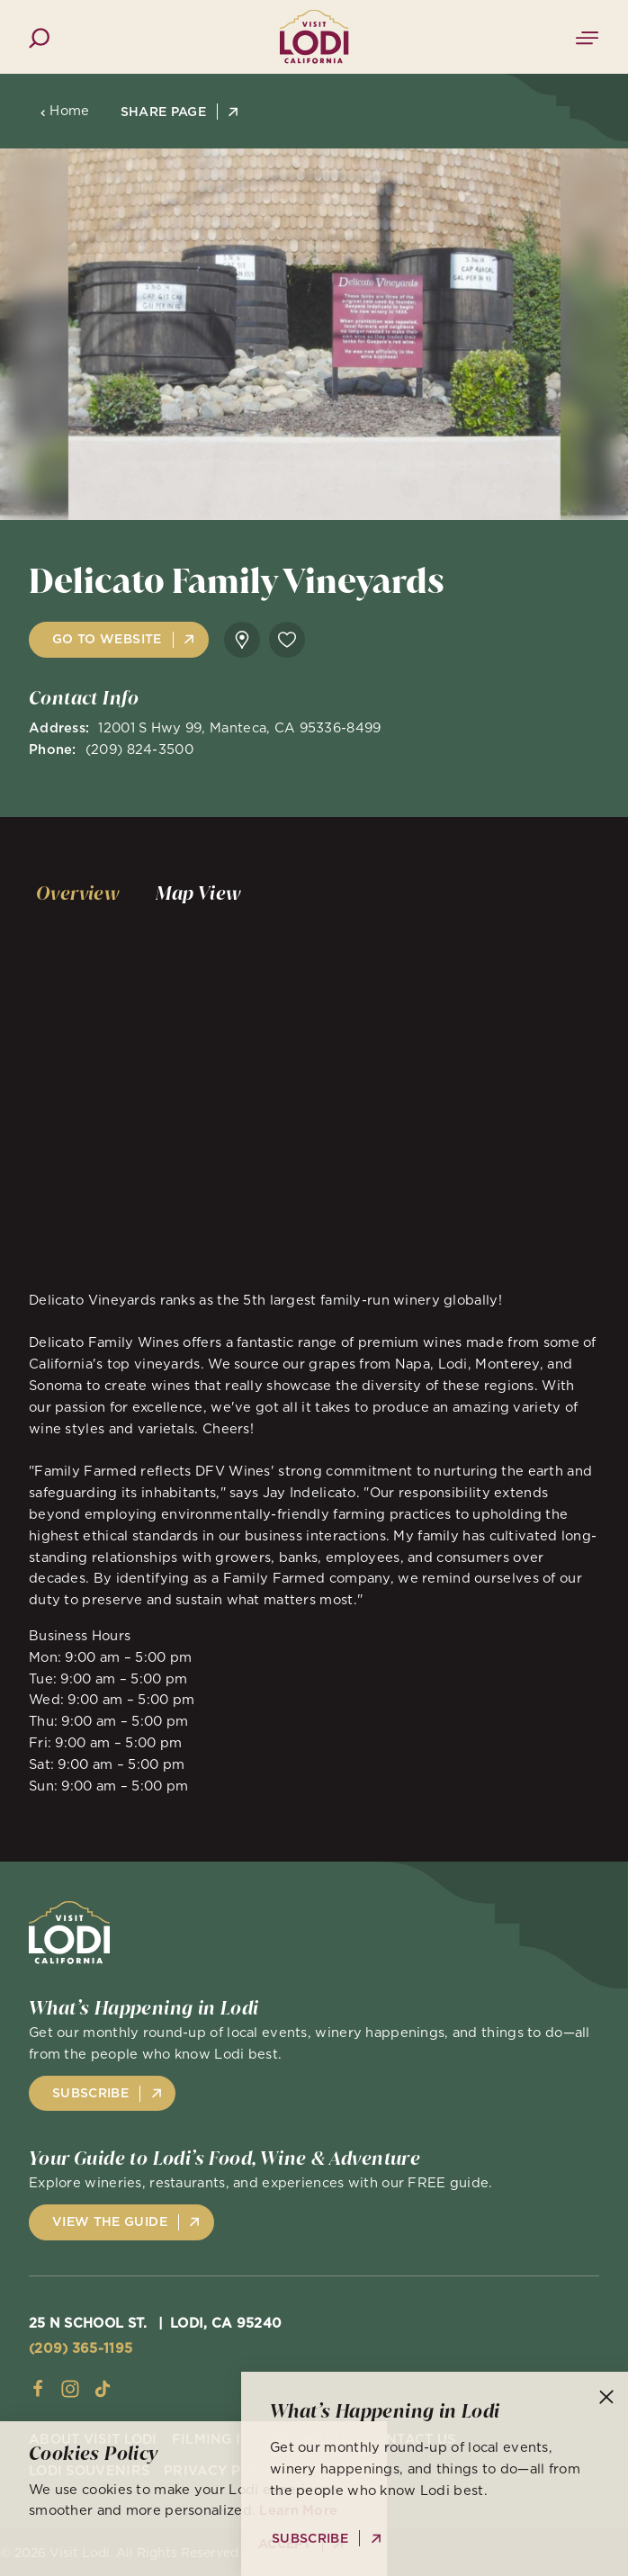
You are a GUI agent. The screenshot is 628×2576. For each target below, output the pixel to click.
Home (65, 111)
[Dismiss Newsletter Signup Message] (606, 2397)
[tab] (77, 893)
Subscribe (90, 2093)
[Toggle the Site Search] (39, 36)
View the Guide (109, 2221)
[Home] (313, 37)
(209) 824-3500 (139, 749)
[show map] (242, 640)
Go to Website (107, 639)
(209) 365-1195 (80, 2347)
